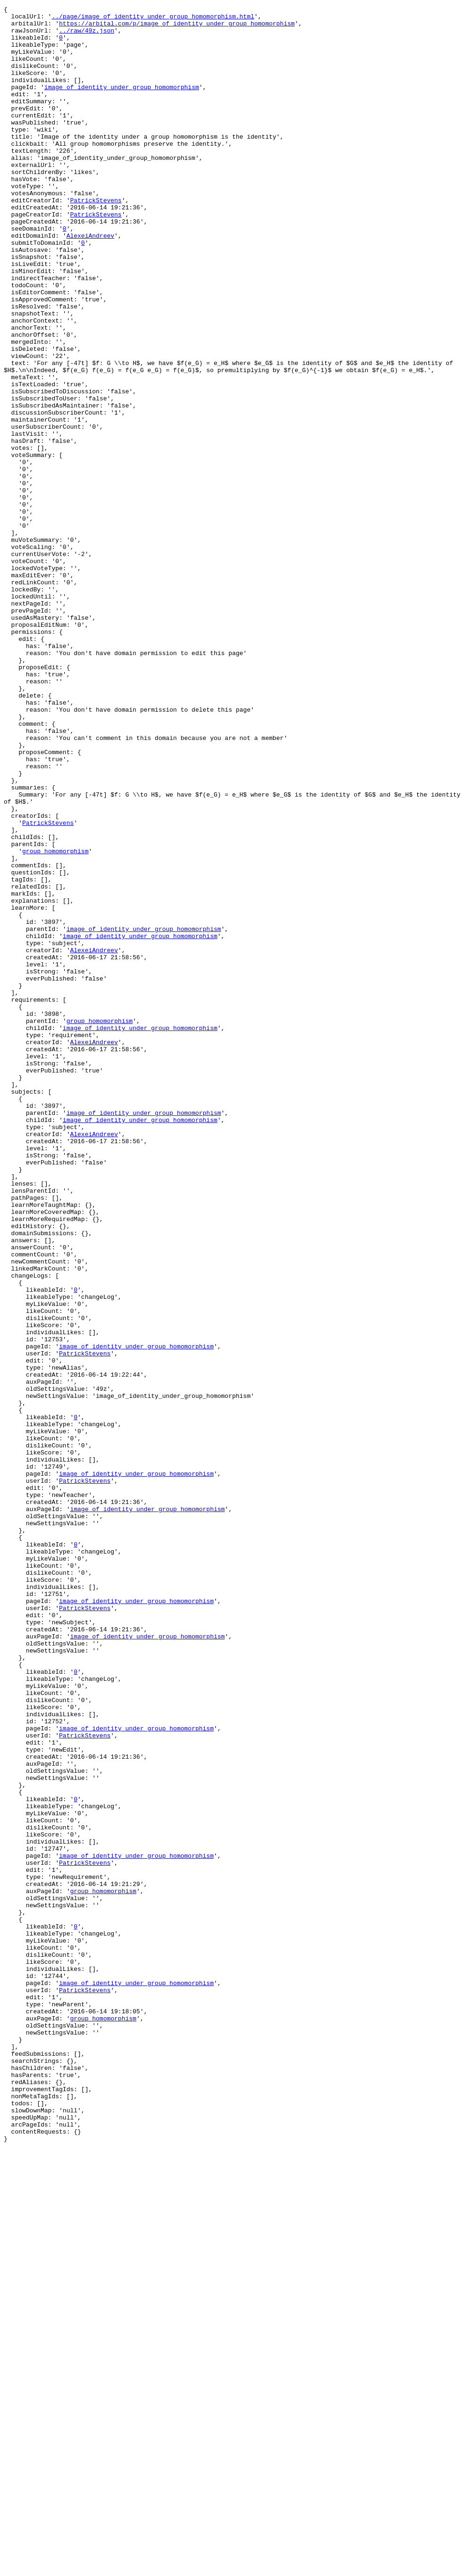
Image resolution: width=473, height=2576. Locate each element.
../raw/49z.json (86, 36)
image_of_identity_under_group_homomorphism (121, 104)
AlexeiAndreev (90, 282)
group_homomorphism (55, 1020)
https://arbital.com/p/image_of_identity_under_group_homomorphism (177, 27)
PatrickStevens (95, 239)
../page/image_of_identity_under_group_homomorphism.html (152, 19)
